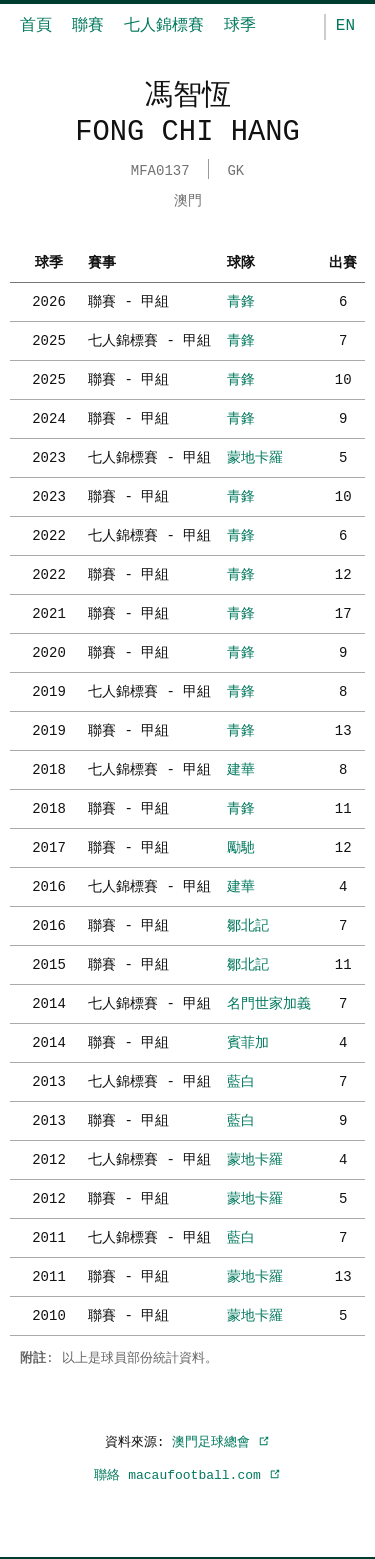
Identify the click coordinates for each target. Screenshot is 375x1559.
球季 (240, 26)
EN (345, 26)
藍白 (241, 1079)
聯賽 (88, 26)
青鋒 (241, 299)
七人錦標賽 (164, 26)
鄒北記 (248, 923)
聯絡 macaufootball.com (187, 1473)
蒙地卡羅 (255, 455)
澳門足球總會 (221, 1440)
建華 (241, 767)
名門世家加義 (269, 1001)
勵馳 (241, 845)
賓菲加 (248, 1040)
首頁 (36, 26)
